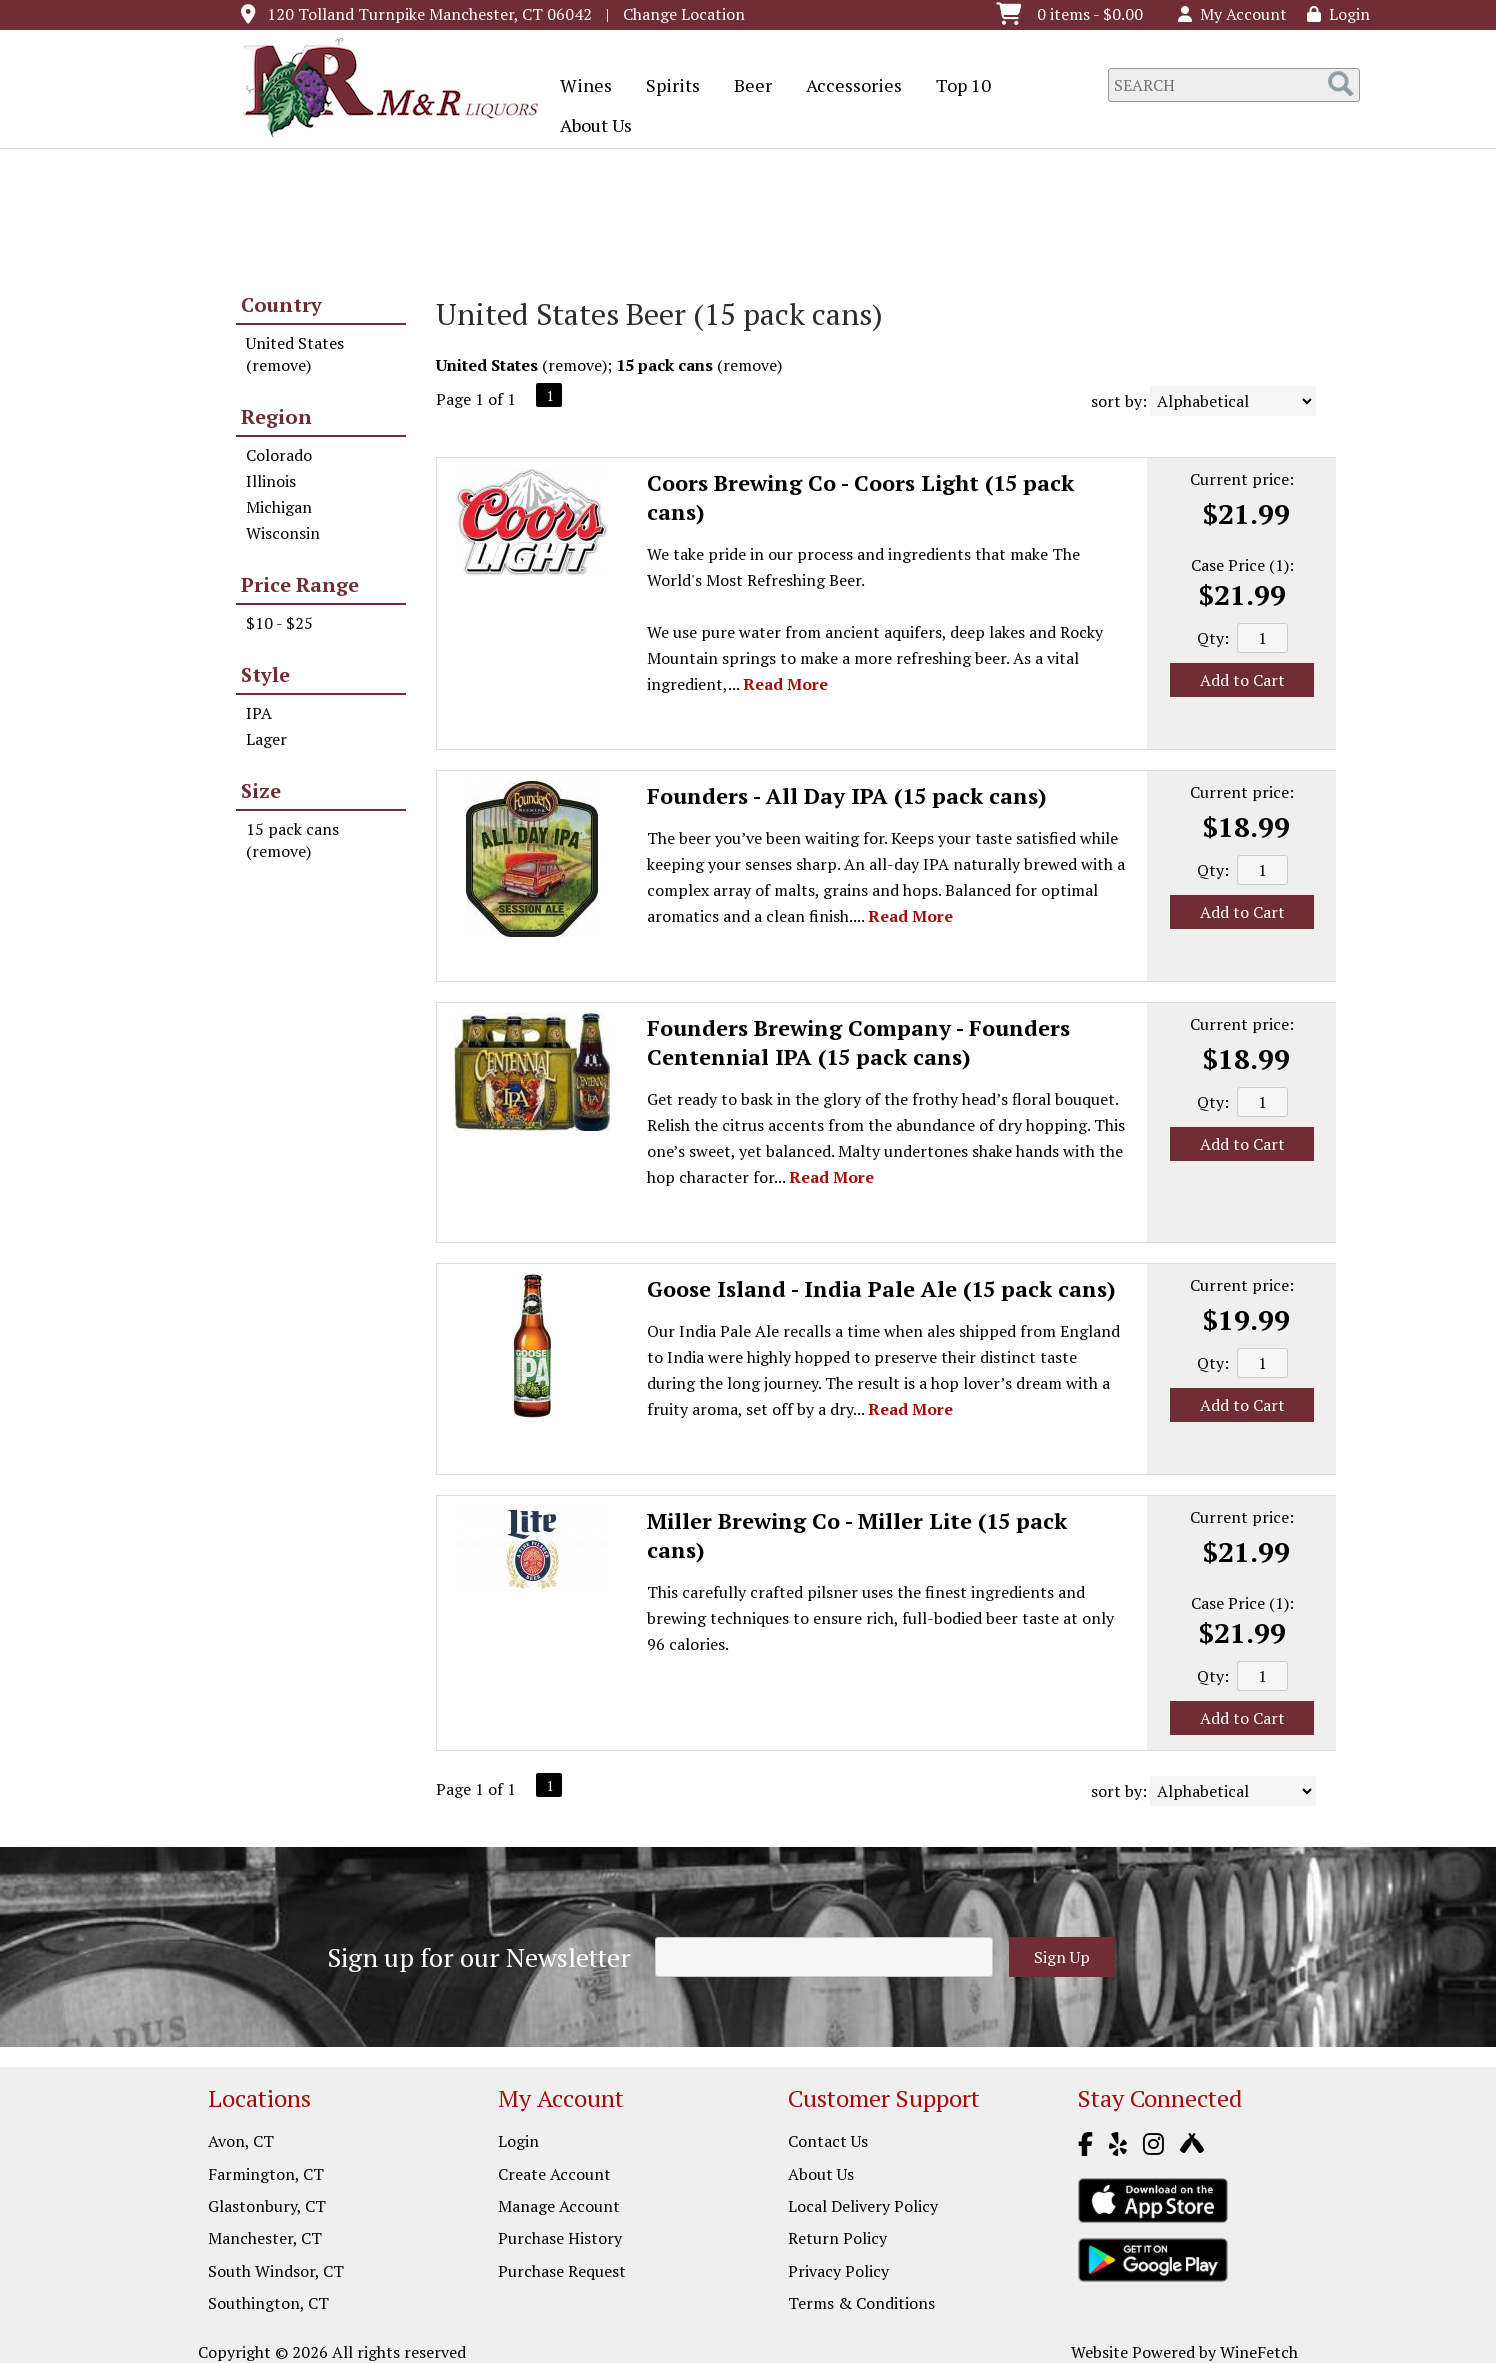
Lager (266, 739)
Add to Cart (1242, 680)
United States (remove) (295, 354)
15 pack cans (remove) (292, 840)
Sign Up (1062, 1957)
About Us (589, 127)
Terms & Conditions (861, 2303)
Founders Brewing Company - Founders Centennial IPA (858, 1042)
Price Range (300, 584)
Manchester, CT (265, 2238)
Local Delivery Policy (863, 2206)
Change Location (684, 14)
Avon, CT (241, 2141)
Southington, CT (268, 2303)
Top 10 (957, 87)
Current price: (1242, 479)
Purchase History (560, 2238)
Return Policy (837, 2238)
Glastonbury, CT (267, 2206)
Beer (746, 87)
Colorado (279, 455)
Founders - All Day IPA (847, 795)
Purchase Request (562, 2271)
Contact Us (828, 2141)
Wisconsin (283, 533)
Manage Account (559, 2206)
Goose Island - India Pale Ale (881, 1288)
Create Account (554, 2174)
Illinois (271, 481)
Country (281, 304)
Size (261, 790)
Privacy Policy (838, 2271)
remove (575, 365)
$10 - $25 (279, 623)
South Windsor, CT (276, 2271)
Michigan (279, 507)
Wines (579, 87)
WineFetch (1259, 2352)
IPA (259, 713)
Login (1338, 14)
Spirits (666, 87)
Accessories (847, 87)
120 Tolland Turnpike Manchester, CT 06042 (429, 14)
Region (276, 416)
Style (265, 674)
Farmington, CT (266, 2174)
